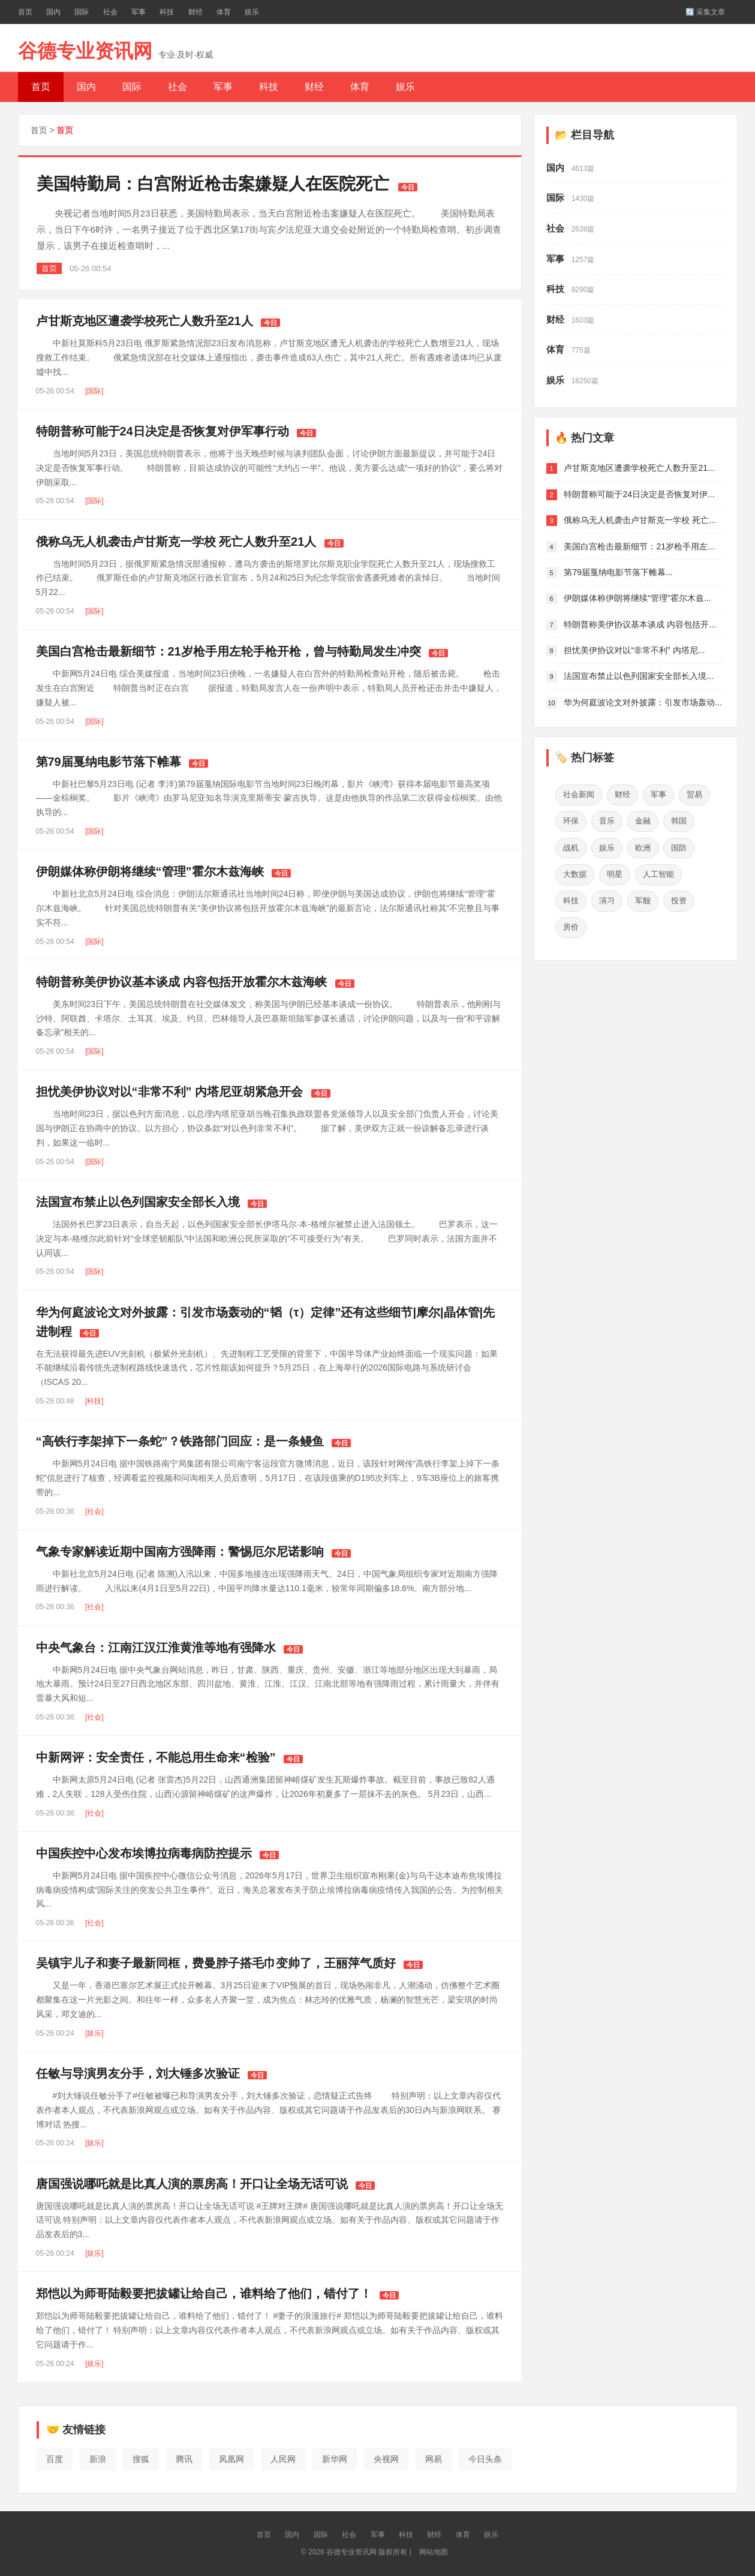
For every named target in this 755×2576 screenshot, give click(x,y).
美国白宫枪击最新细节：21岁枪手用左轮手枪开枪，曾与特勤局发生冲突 (228, 651)
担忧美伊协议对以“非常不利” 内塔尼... (634, 650)
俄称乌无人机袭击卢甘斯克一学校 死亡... (640, 520)
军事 (138, 12)
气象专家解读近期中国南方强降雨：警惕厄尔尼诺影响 (180, 1551)
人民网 (283, 2459)
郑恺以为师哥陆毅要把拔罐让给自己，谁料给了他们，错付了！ (204, 2293)
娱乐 (252, 12)
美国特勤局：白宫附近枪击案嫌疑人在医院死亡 (213, 184)
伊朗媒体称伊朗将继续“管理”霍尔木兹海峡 (150, 871)
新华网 (334, 2459)
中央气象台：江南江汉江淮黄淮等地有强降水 (156, 1647)
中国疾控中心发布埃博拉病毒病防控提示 (144, 1853)
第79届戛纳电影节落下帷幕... (618, 572)
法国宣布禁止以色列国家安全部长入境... (639, 676)
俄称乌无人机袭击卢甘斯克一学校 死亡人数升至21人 (176, 541)
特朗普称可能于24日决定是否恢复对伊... (639, 494)
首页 (25, 12)
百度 (54, 2459)
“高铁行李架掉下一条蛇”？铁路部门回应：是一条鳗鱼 (180, 1441)
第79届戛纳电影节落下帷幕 (108, 761)
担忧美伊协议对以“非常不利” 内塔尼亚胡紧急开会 (169, 1091)
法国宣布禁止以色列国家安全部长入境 (138, 1202)
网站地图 (433, 2552)
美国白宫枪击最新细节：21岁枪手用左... (639, 546)
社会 (110, 12)
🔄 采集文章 (705, 12)
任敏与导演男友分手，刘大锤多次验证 (138, 2073)
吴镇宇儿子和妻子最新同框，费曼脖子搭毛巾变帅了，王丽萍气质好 (216, 1963)
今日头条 (485, 2459)
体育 (223, 12)
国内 (53, 12)
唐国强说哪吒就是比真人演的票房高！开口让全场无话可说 (192, 2183)
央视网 (386, 2459)
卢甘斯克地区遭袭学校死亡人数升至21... (639, 468)
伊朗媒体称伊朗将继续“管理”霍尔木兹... (637, 598)
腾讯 (184, 2459)
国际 (81, 12)
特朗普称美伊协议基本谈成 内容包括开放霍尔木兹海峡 (181, 981)
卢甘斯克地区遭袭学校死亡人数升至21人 (144, 320)
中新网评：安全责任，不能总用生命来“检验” (156, 1757)
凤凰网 (231, 2459)
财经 (195, 12)
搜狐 (141, 2459)
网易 (433, 2459)
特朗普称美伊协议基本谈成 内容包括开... (640, 624)
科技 (167, 12)
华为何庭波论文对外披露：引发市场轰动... (643, 702)
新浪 (97, 2459)
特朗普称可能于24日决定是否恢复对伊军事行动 (162, 431)
